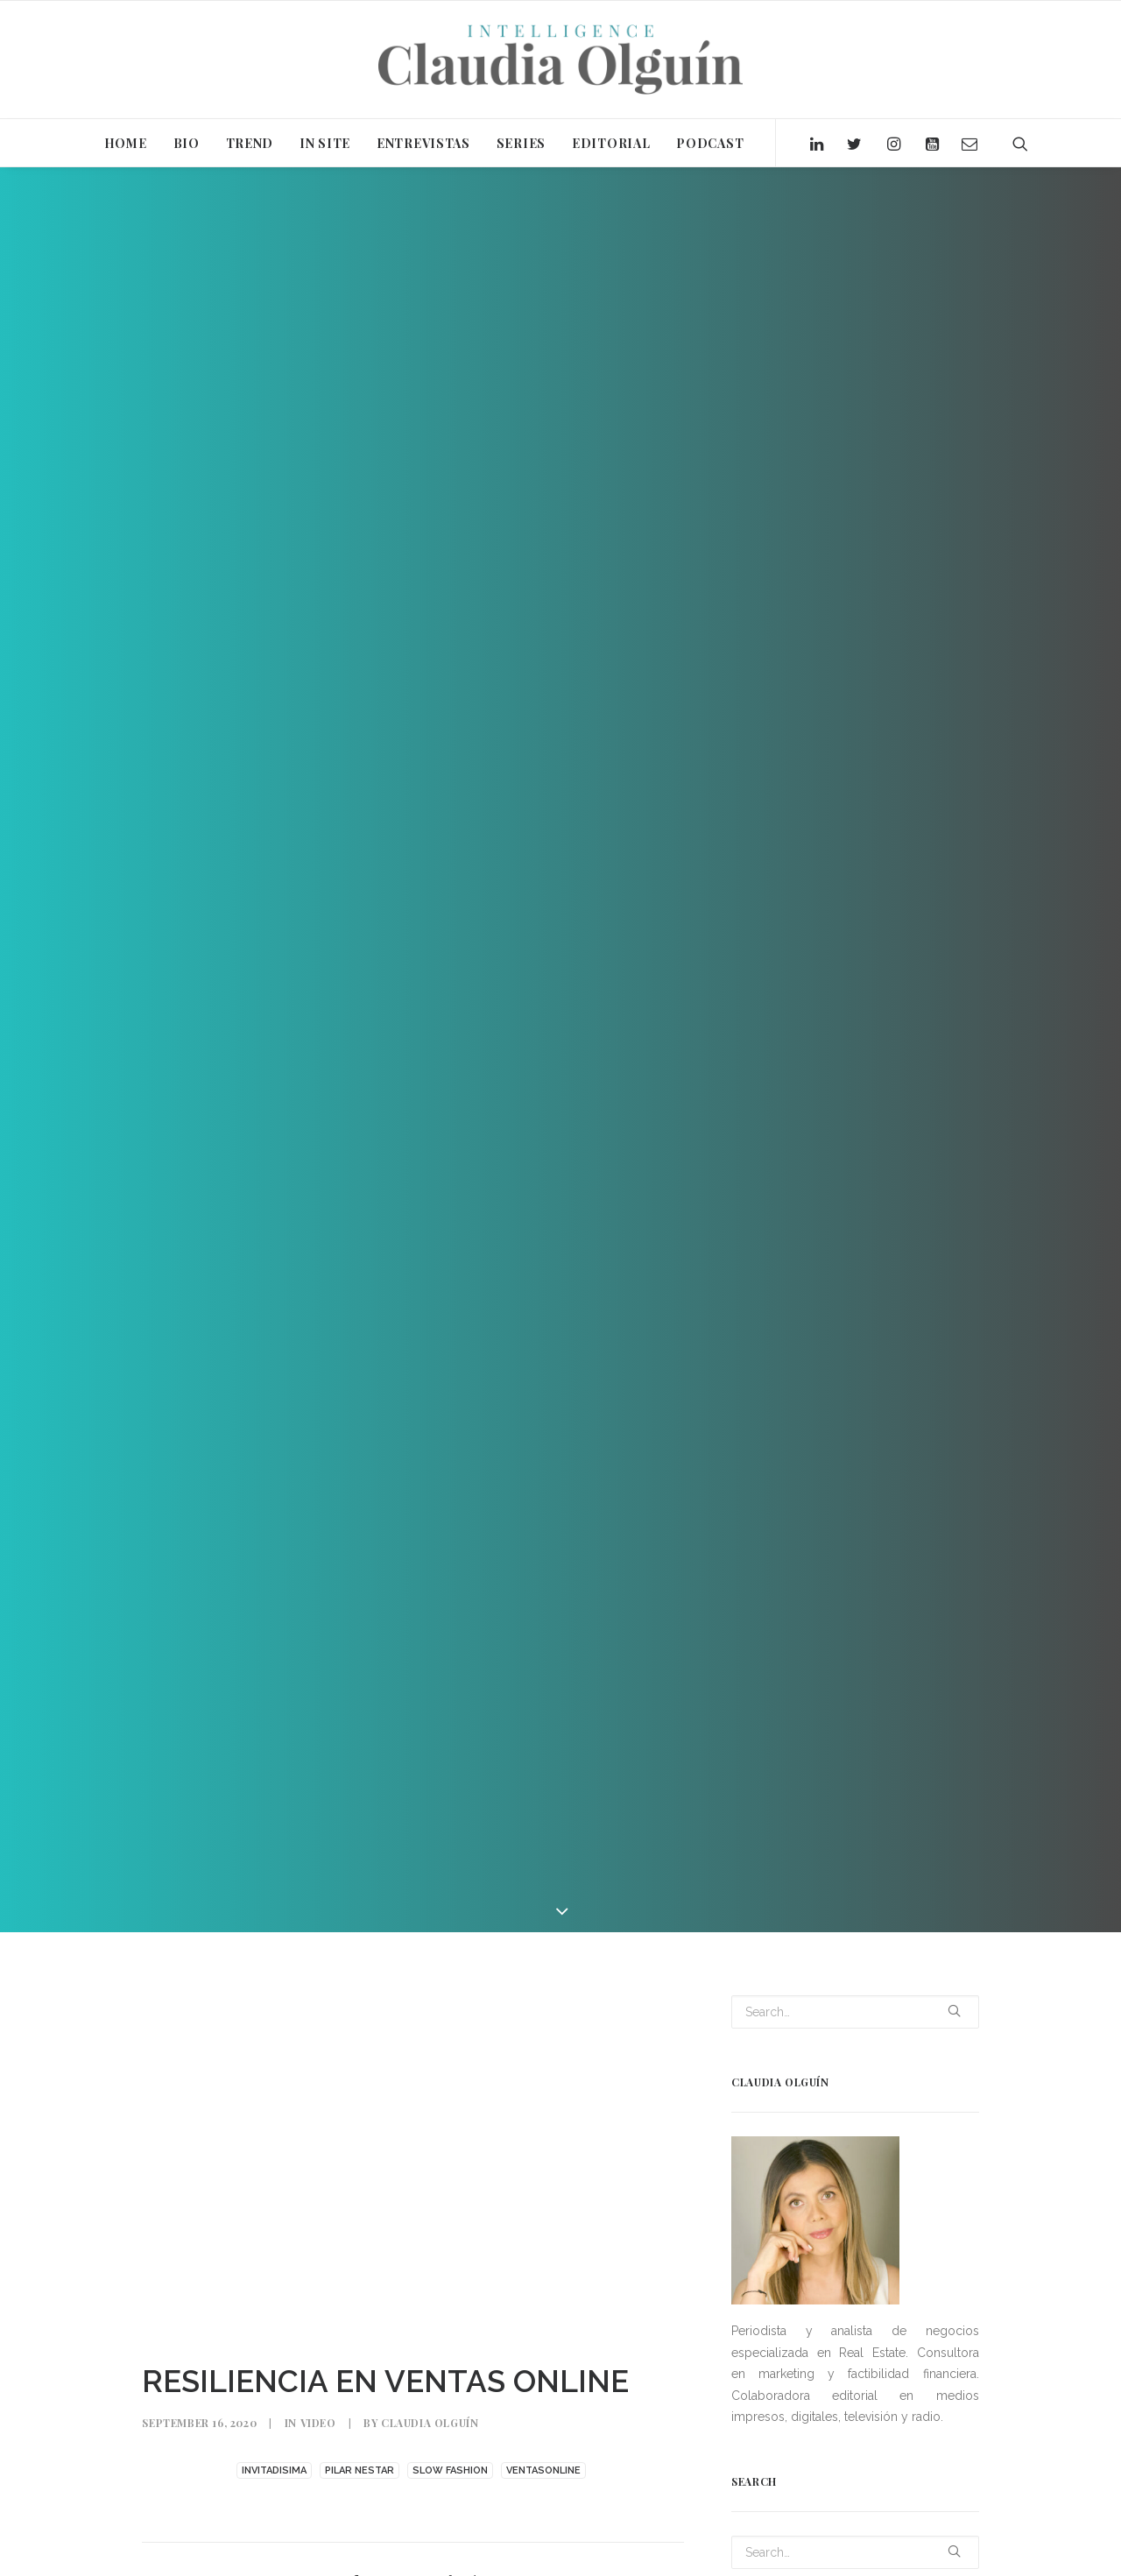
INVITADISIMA (274, 2470)
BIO (186, 143)
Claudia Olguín (429, 2423)
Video (318, 2423)
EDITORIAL (611, 143)
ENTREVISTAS (423, 143)
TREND (250, 143)
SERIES (521, 143)
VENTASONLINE (543, 2470)
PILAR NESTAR (359, 2470)
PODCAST (710, 143)
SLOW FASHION (450, 2470)
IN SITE (325, 143)
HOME (125, 143)
